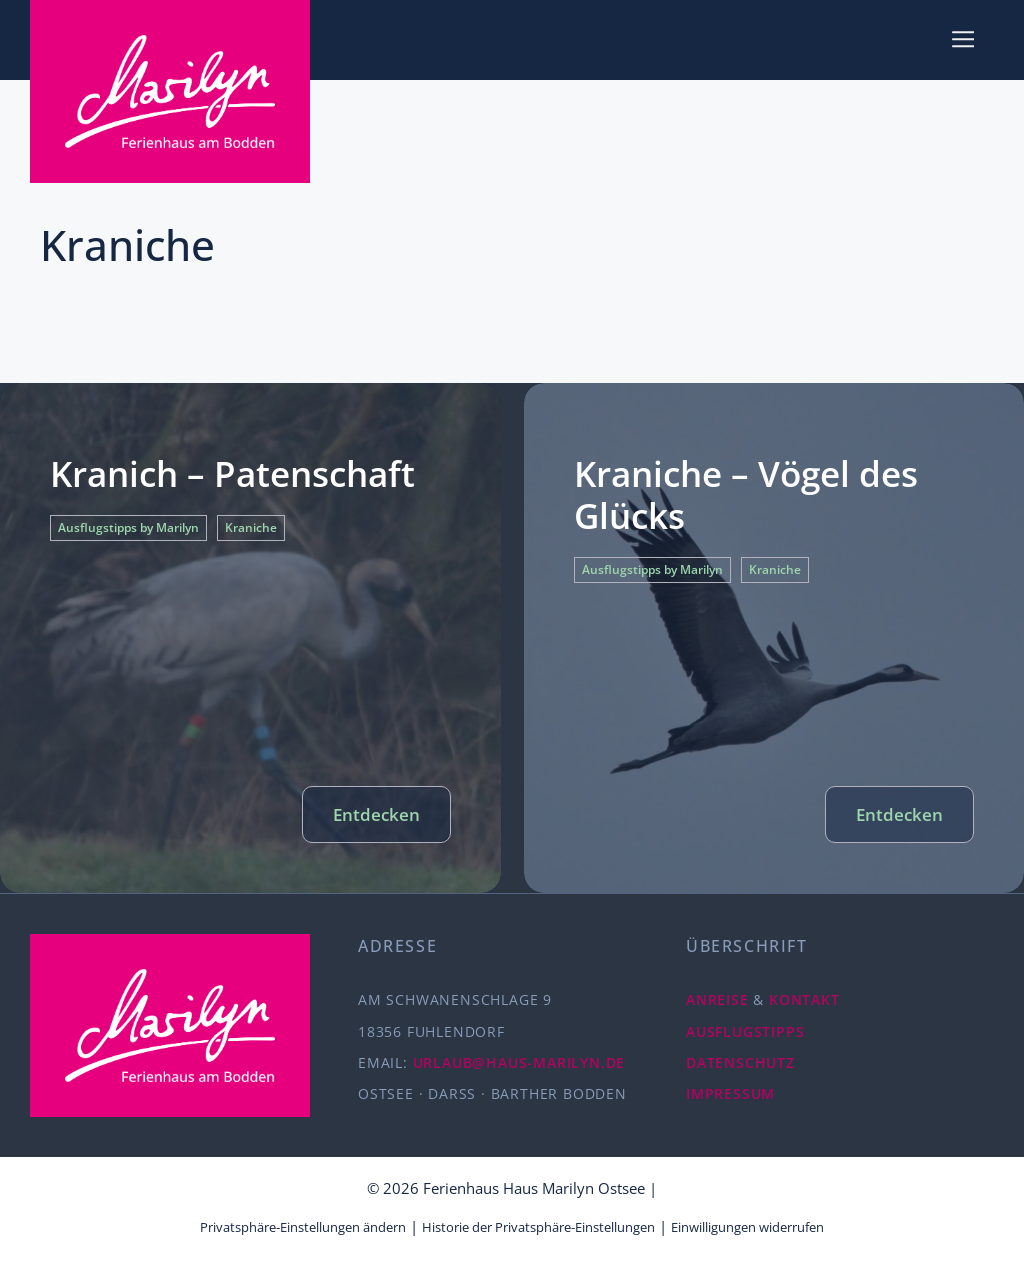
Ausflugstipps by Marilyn (128, 527)
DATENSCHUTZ (740, 1062)
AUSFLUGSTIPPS (745, 1031)
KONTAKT (804, 999)
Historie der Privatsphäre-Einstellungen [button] (538, 1227)
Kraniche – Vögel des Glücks (746, 494)
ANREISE (717, 999)
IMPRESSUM (730, 1093)
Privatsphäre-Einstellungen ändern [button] (303, 1227)
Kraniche (251, 527)
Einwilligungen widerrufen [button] (747, 1227)
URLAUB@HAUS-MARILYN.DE (519, 1062)
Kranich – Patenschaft (232, 473)
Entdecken (376, 814)
